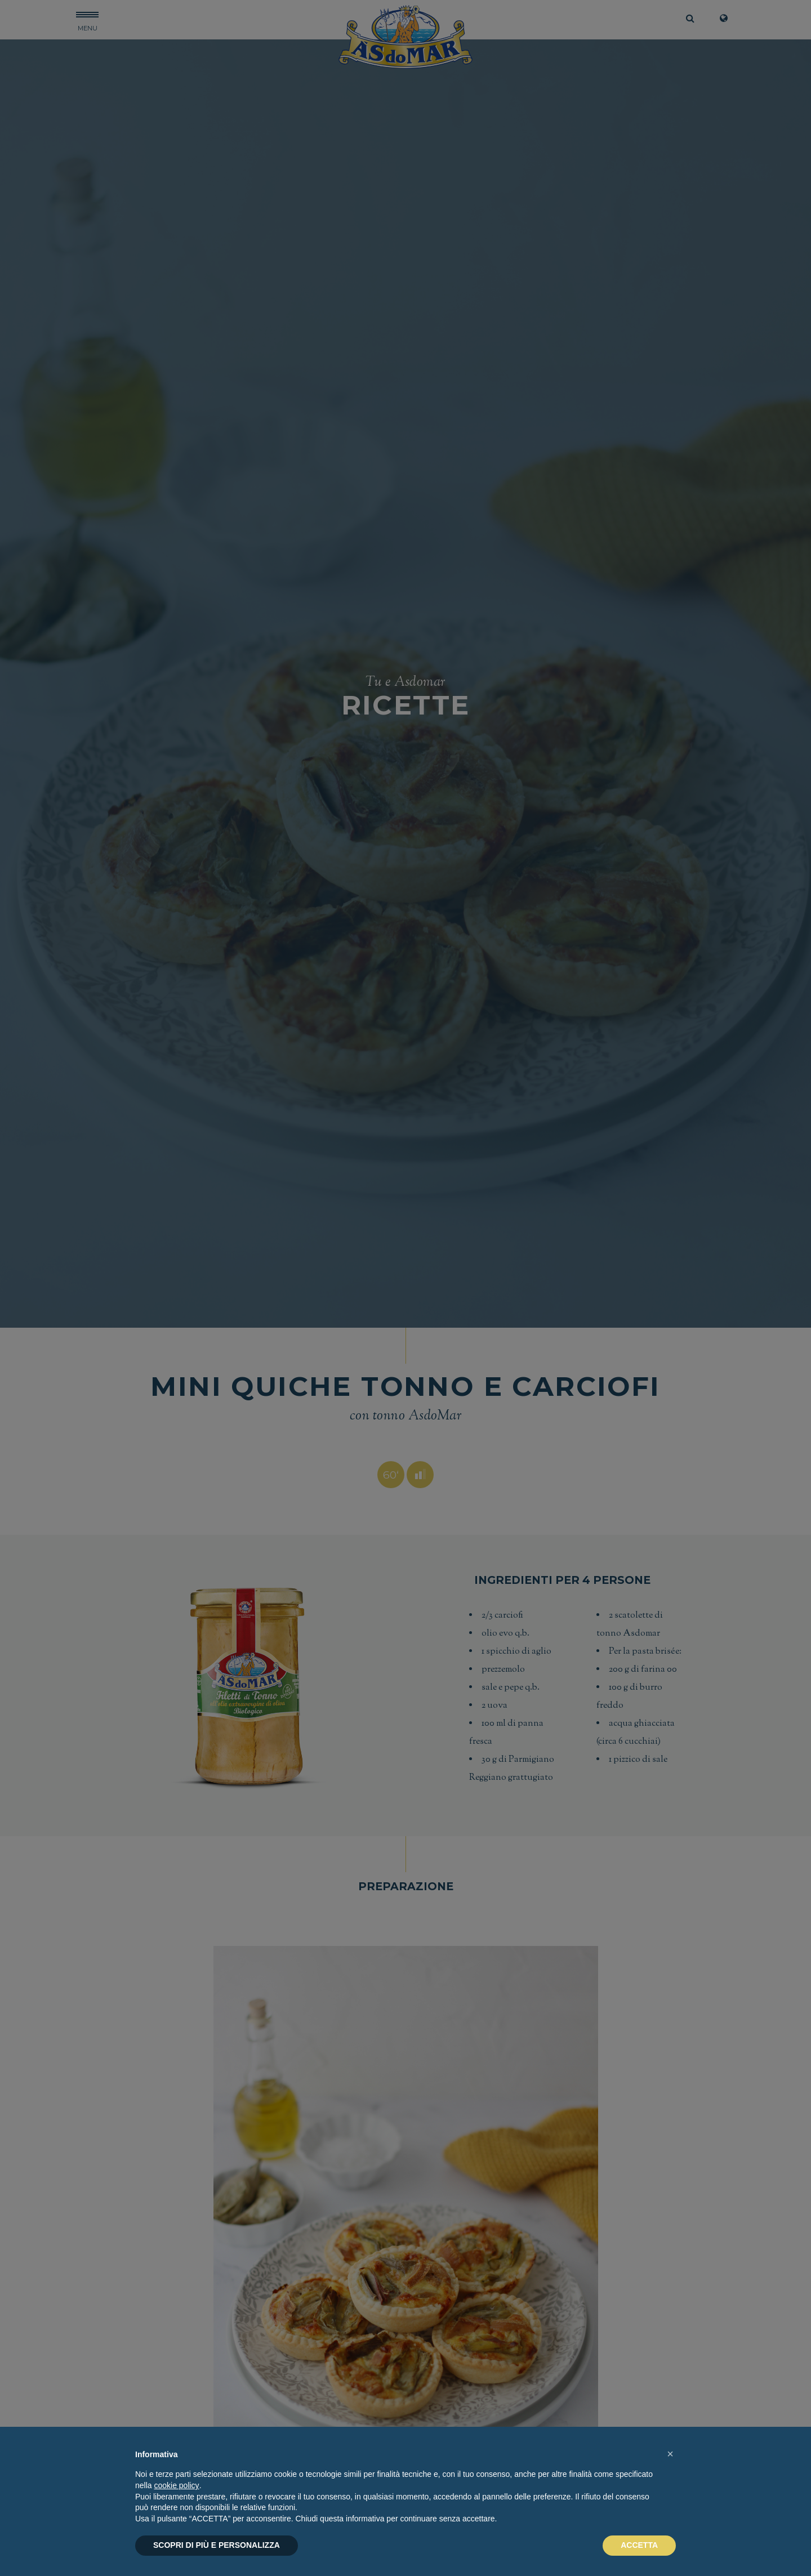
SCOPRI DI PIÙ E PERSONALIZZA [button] (216, 2545)
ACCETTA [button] (639, 2545)
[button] (670, 2454)
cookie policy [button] (176, 2485)
